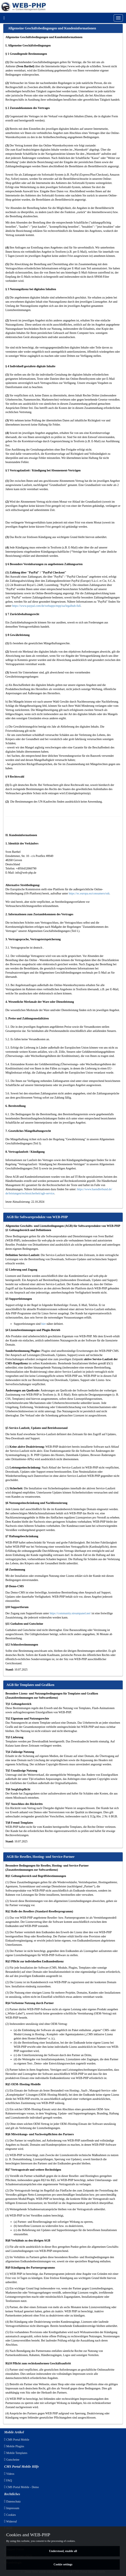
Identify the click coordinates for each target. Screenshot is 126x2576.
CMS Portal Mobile (16, 2439)
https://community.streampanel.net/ (70, 1613)
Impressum (11, 2508)
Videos (9, 2473)
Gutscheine (11, 2459)
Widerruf (10, 2521)
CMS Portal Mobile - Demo (21, 2487)
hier (43, 1323)
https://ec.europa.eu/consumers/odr (89, 893)
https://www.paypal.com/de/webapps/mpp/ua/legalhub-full (46, 605)
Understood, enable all (63, 2551)
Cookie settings (63, 2564)
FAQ (8, 2480)
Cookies (10, 2514)
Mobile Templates (15, 2453)
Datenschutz (12, 2501)
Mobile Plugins (14, 2446)
